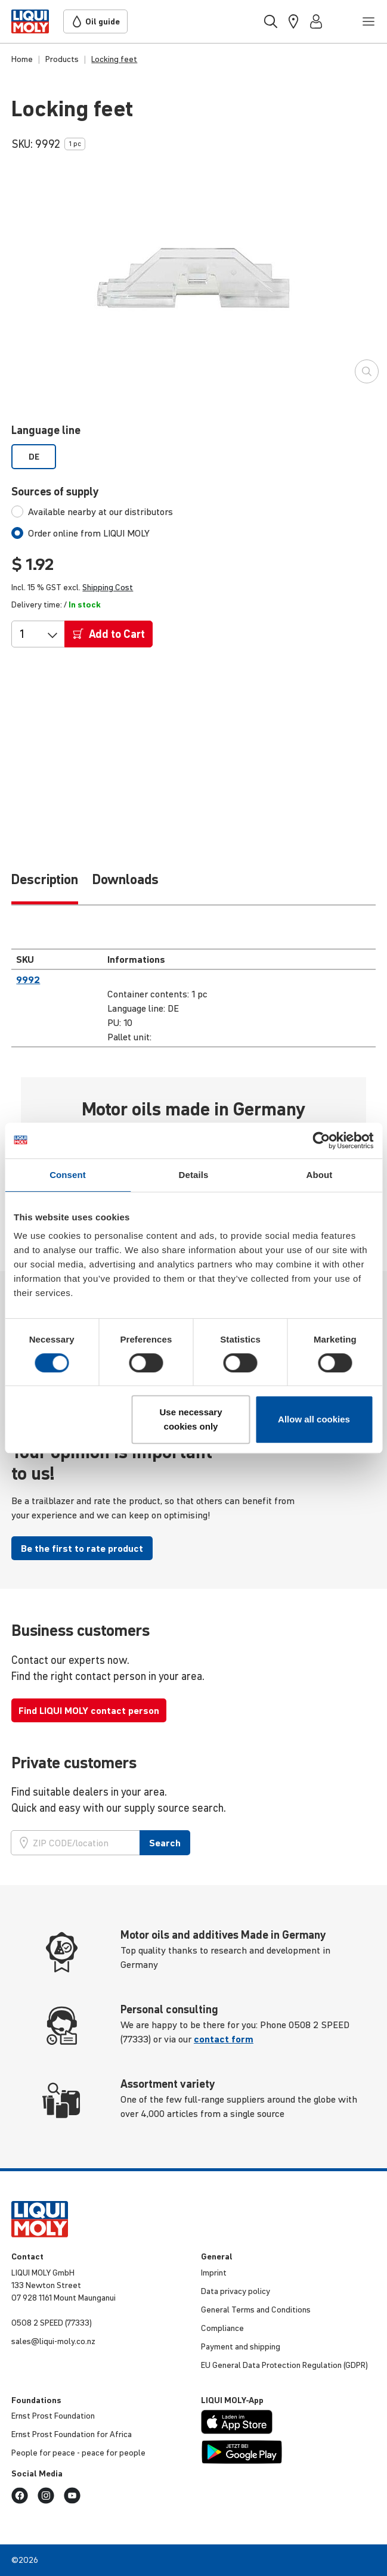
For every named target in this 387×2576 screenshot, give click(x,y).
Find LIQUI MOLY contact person (88, 1710)
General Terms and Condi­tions (256, 2309)
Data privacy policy (235, 2291)
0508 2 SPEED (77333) (51, 2323)
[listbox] (193, 456)
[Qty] (29, 633)
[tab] (92, 511)
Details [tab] (194, 1175)
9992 (28, 979)
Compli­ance (222, 2328)
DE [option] (34, 457)
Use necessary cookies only (190, 1419)
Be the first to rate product (82, 1548)
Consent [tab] (67, 1175)
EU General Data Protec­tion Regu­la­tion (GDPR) (284, 2365)
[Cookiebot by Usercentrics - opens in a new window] (321, 1140)
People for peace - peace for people (78, 2453)
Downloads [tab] (125, 879)
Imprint (214, 2273)
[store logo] (29, 21)
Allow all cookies (314, 1419)
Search (165, 1842)
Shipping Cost (107, 587)
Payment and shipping (240, 2346)
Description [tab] (44, 879)
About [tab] (319, 1175)
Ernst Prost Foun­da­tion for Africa (71, 2434)
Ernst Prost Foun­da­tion (53, 2416)
